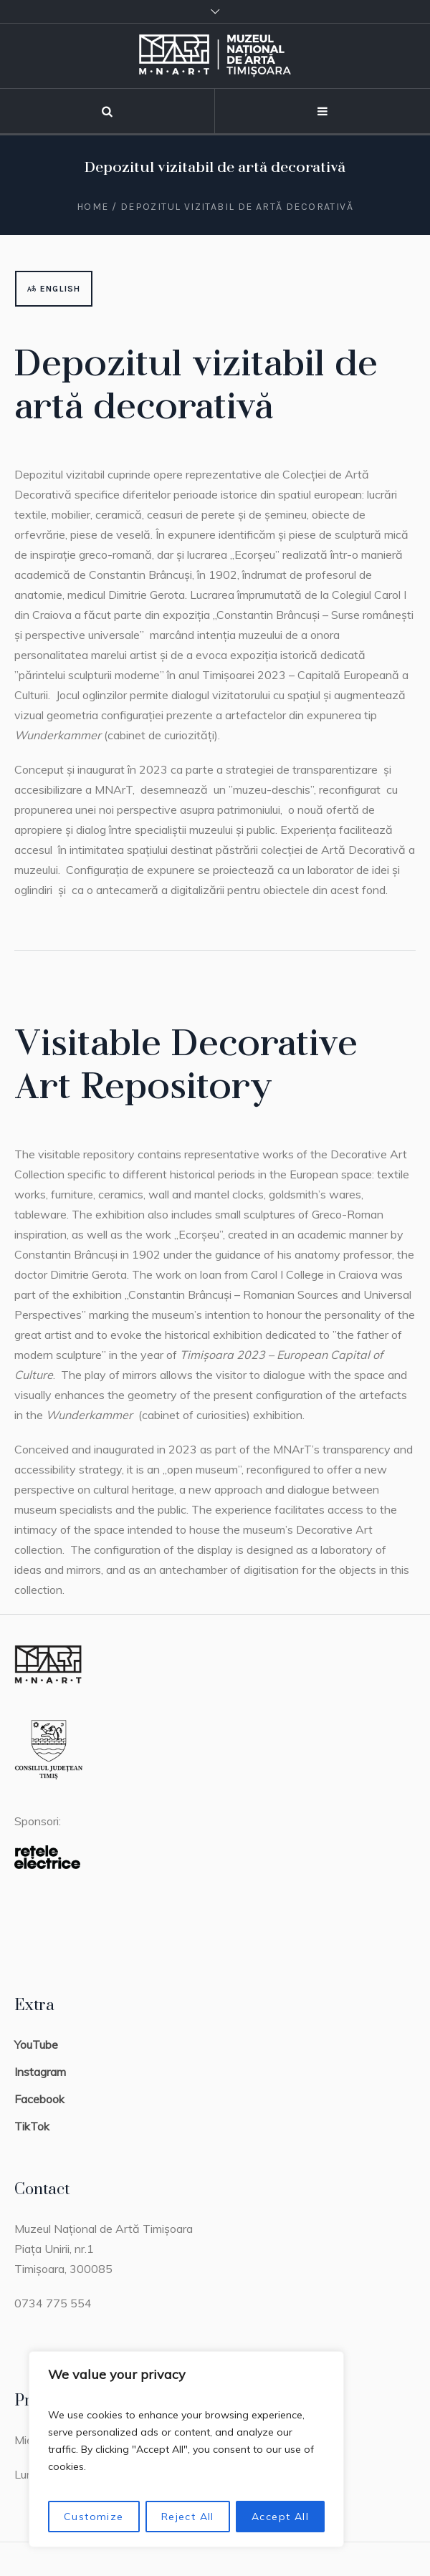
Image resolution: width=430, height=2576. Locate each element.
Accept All (280, 2516)
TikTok (31, 2126)
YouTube (36, 2044)
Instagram (40, 2072)
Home (93, 207)
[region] (186, 2449)
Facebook (39, 2099)
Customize (94, 2516)
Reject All (187, 2516)
